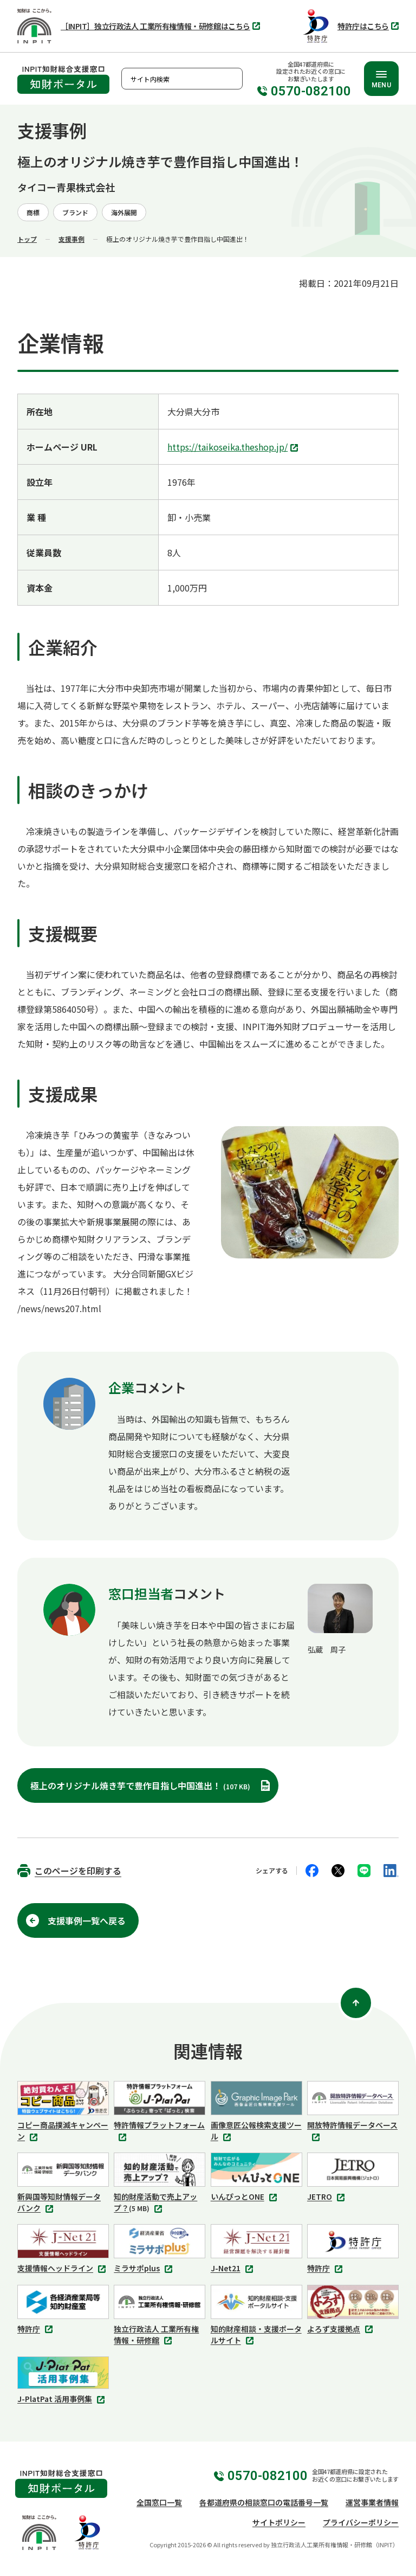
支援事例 (71, 238)
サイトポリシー (279, 2522)
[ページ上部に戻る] (356, 2003)
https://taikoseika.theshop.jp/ (234, 447)
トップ (27, 238)
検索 (232, 78)
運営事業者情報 (372, 2502)
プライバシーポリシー (361, 2522)
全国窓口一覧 (159, 2502)
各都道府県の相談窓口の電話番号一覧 (263, 2502)
